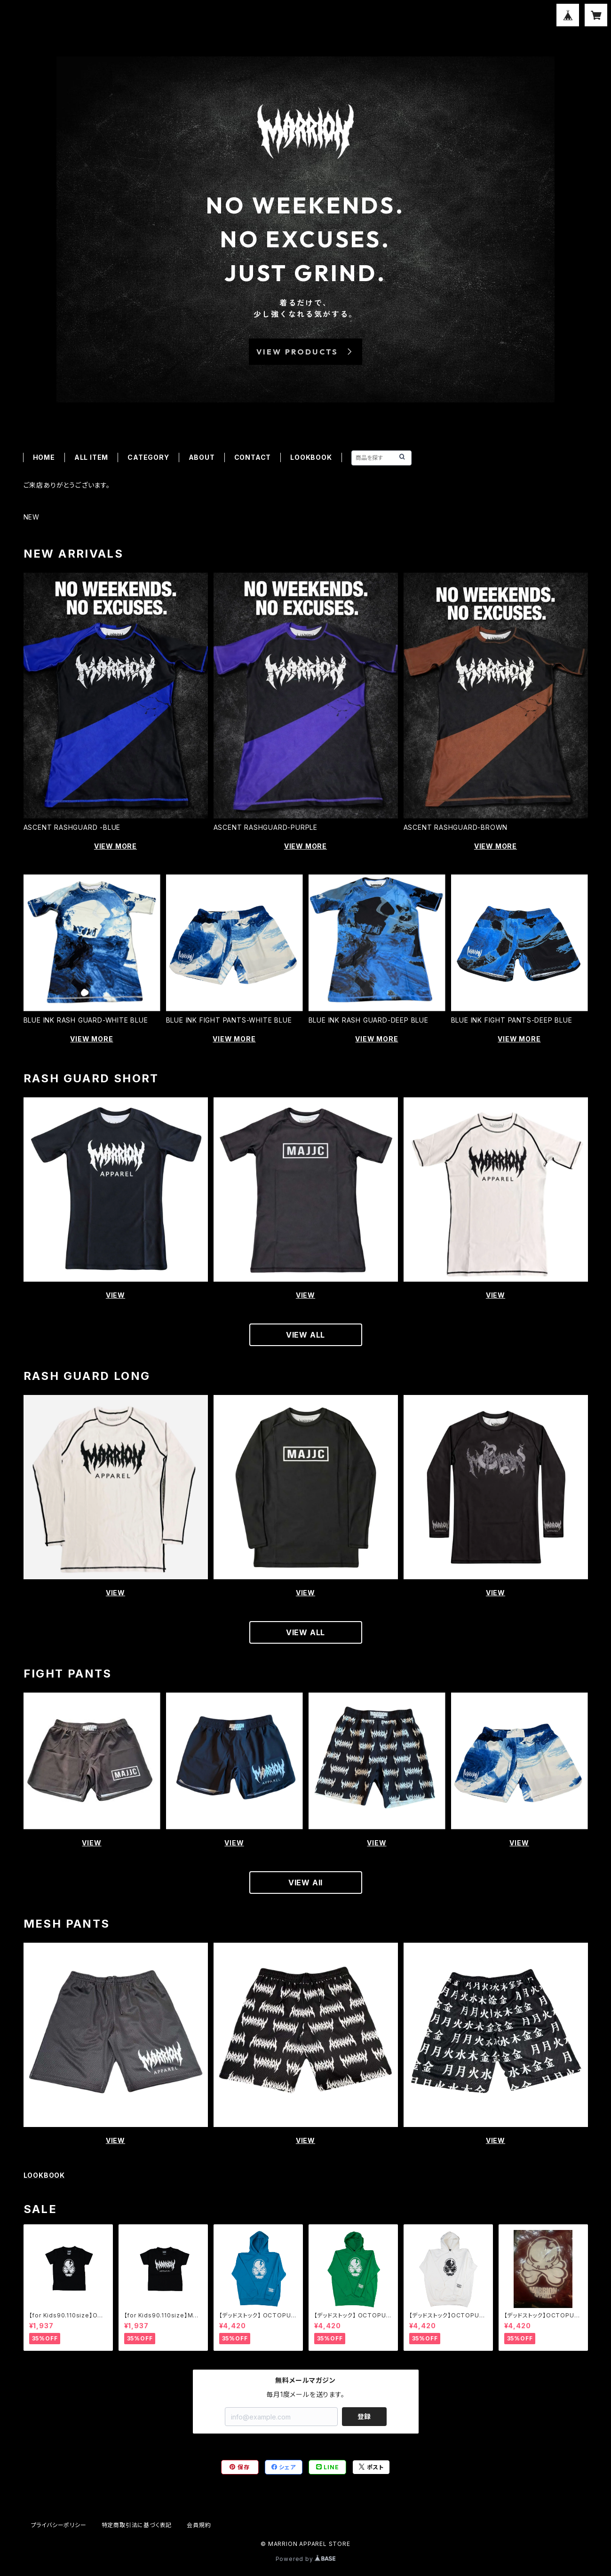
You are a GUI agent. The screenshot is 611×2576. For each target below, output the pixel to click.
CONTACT (252, 457)
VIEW (115, 1295)
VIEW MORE (115, 846)
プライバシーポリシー (59, 2525)
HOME (44, 457)
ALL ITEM (91, 457)
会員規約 (199, 2525)
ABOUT (202, 457)
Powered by (306, 2558)
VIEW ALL (305, 1334)
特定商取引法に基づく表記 (137, 2525)
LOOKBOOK (311, 457)
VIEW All (305, 1882)
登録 (364, 2416)
